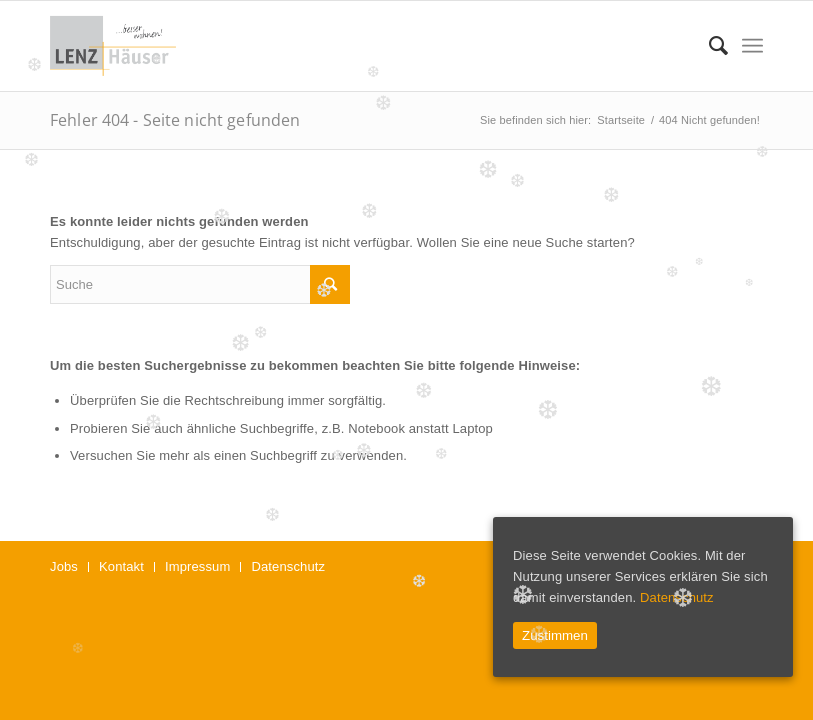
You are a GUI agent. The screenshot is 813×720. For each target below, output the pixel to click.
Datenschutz (677, 597)
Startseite (621, 120)
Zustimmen (555, 635)
